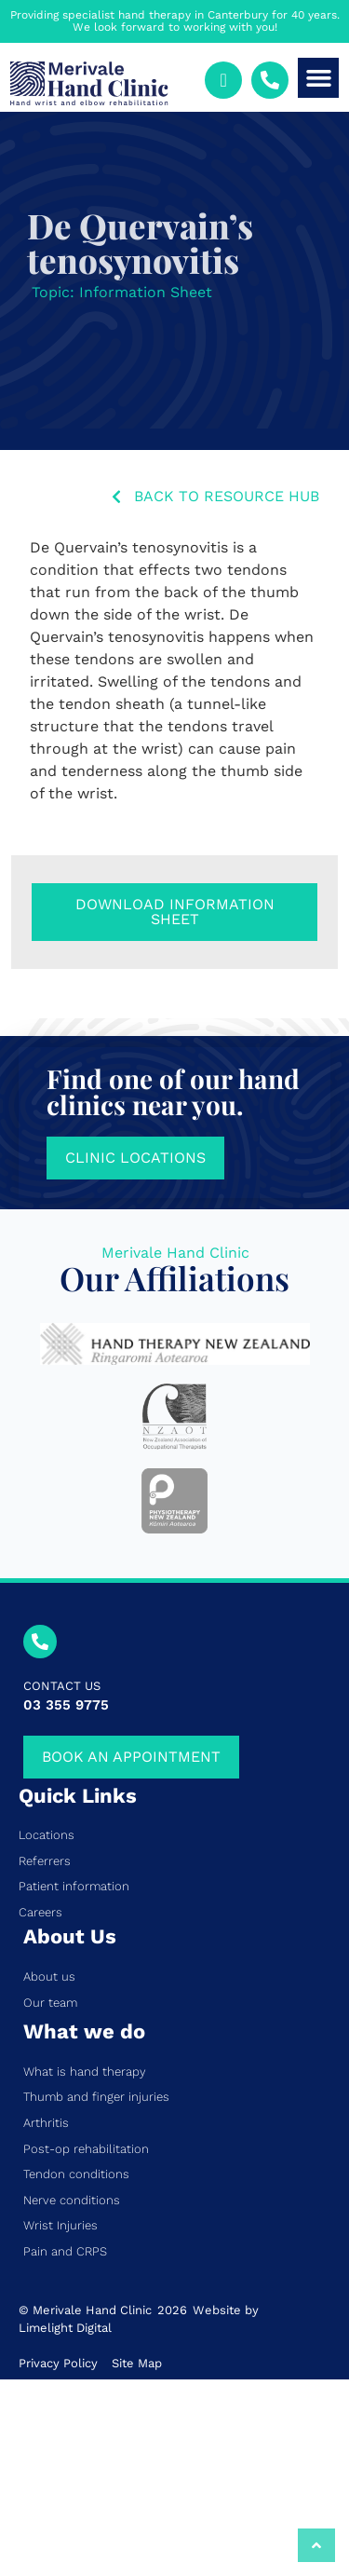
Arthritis (46, 2123)
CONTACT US (62, 1686)
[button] (318, 78)
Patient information (74, 1886)
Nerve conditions (71, 2200)
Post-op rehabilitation (86, 2149)
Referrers (45, 1861)
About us (49, 1976)
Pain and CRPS (65, 2251)
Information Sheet (145, 292)
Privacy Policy (58, 2363)
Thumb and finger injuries (96, 2097)
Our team (50, 2003)
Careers (40, 1912)
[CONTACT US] (40, 1641)
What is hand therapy (84, 2072)
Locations (46, 1835)
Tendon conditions (76, 2174)
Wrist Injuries (60, 2225)
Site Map (137, 2363)
